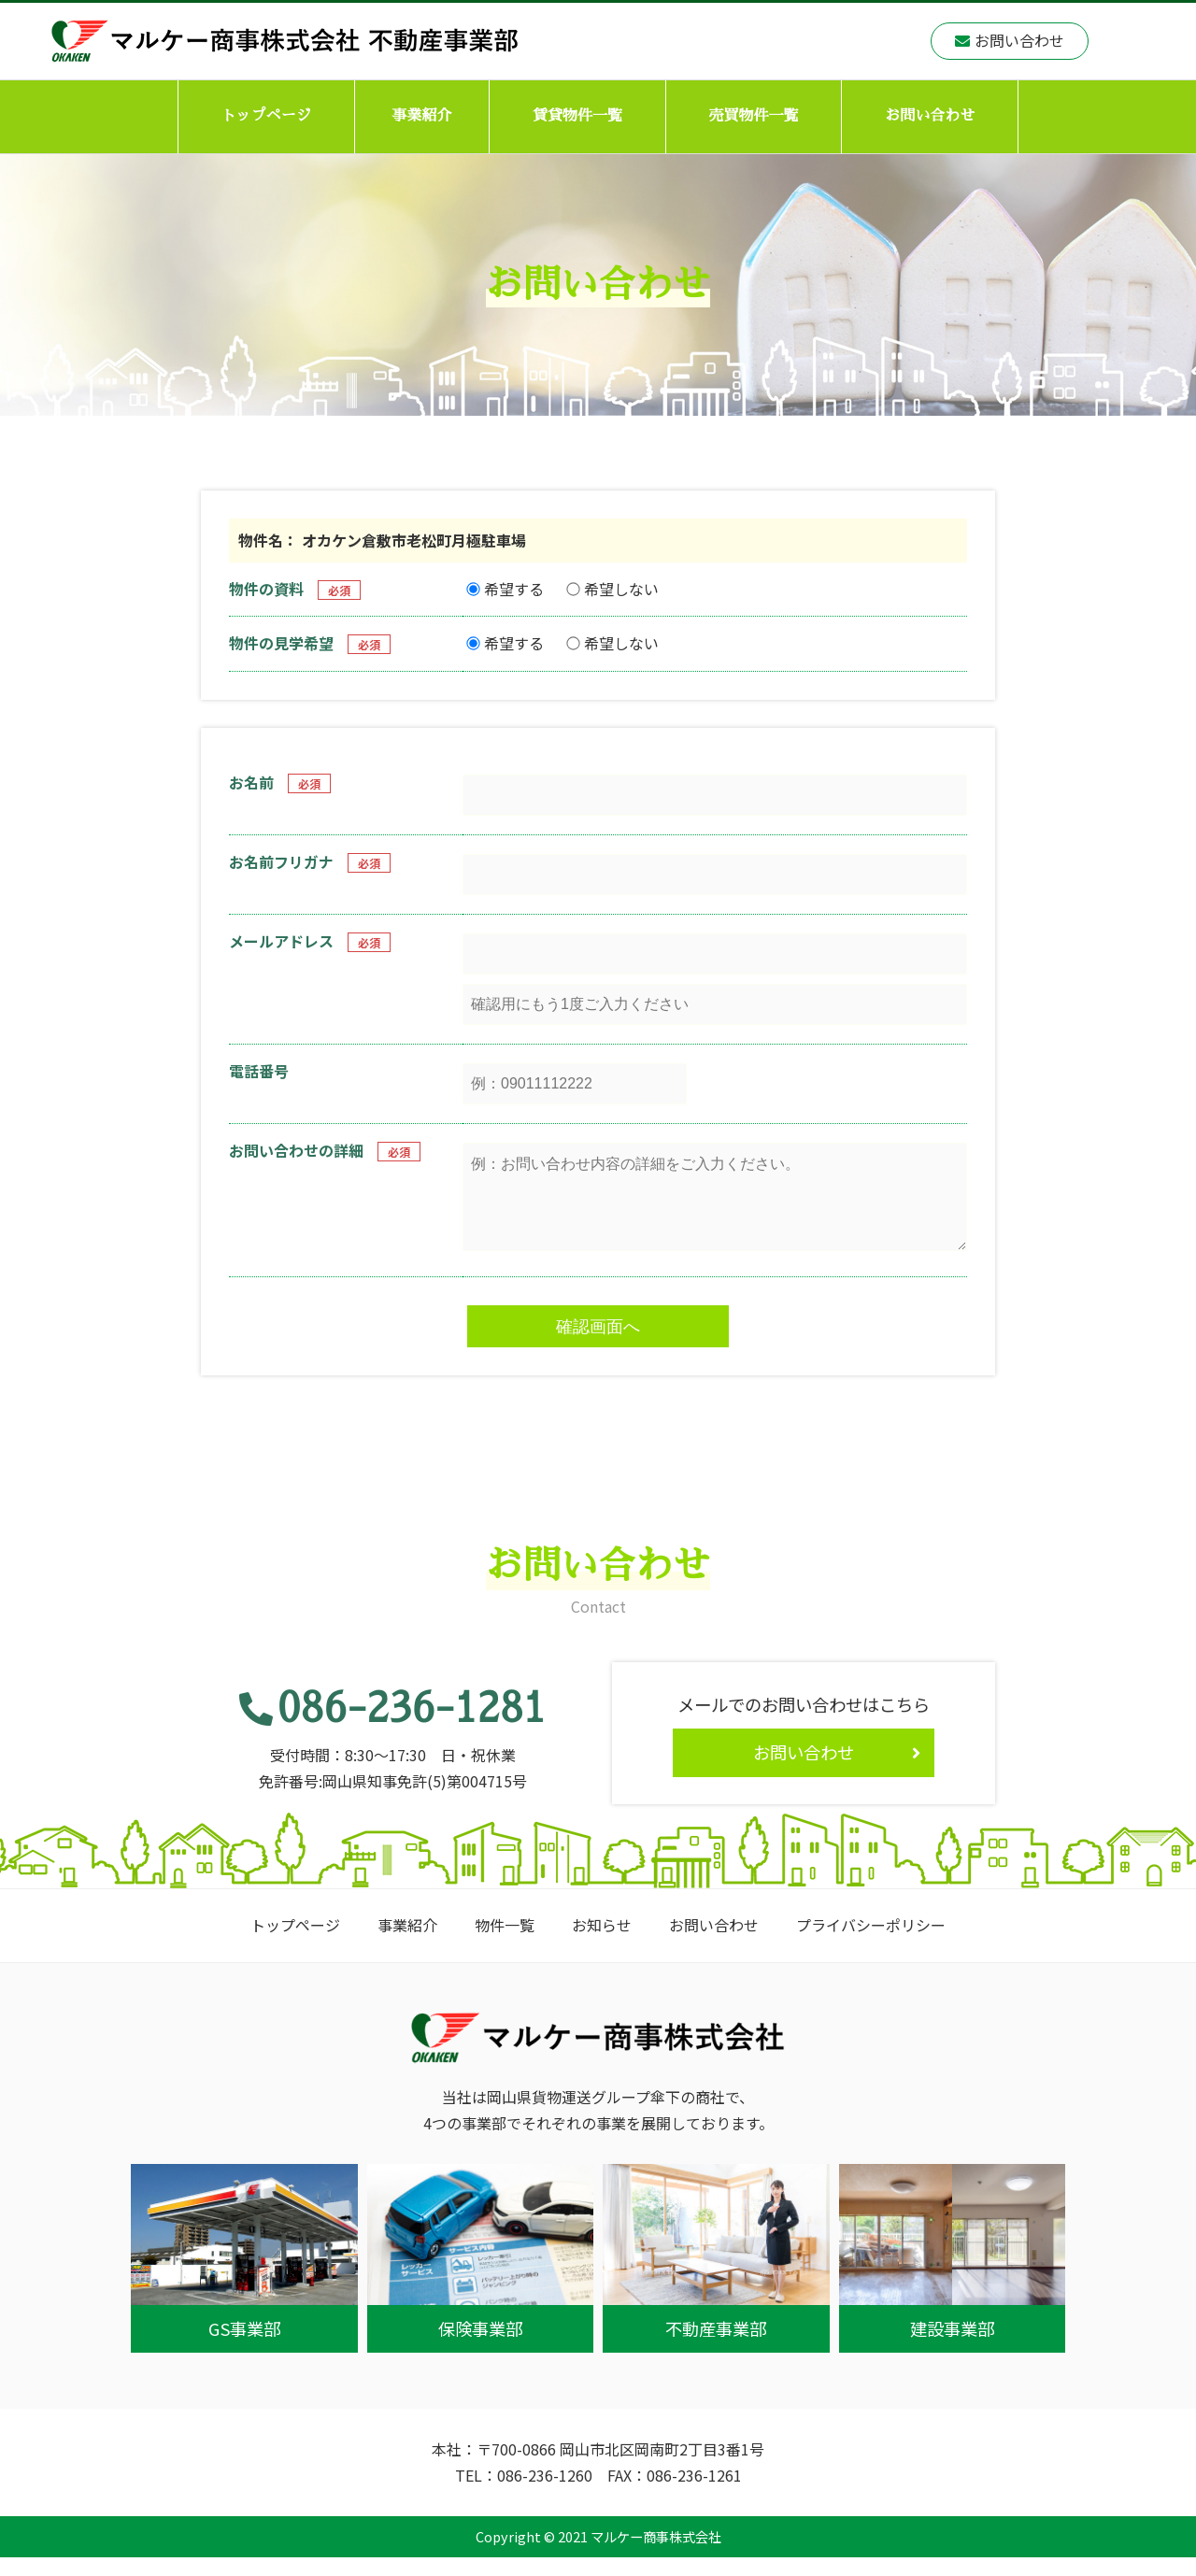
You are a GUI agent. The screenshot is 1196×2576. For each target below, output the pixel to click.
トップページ (266, 115)
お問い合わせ (930, 115)
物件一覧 (504, 1943)
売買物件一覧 (754, 115)
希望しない (612, 588)
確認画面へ (598, 1345)
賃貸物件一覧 (577, 115)
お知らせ (602, 1943)
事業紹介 (421, 115)
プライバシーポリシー (871, 1943)
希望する (505, 588)
